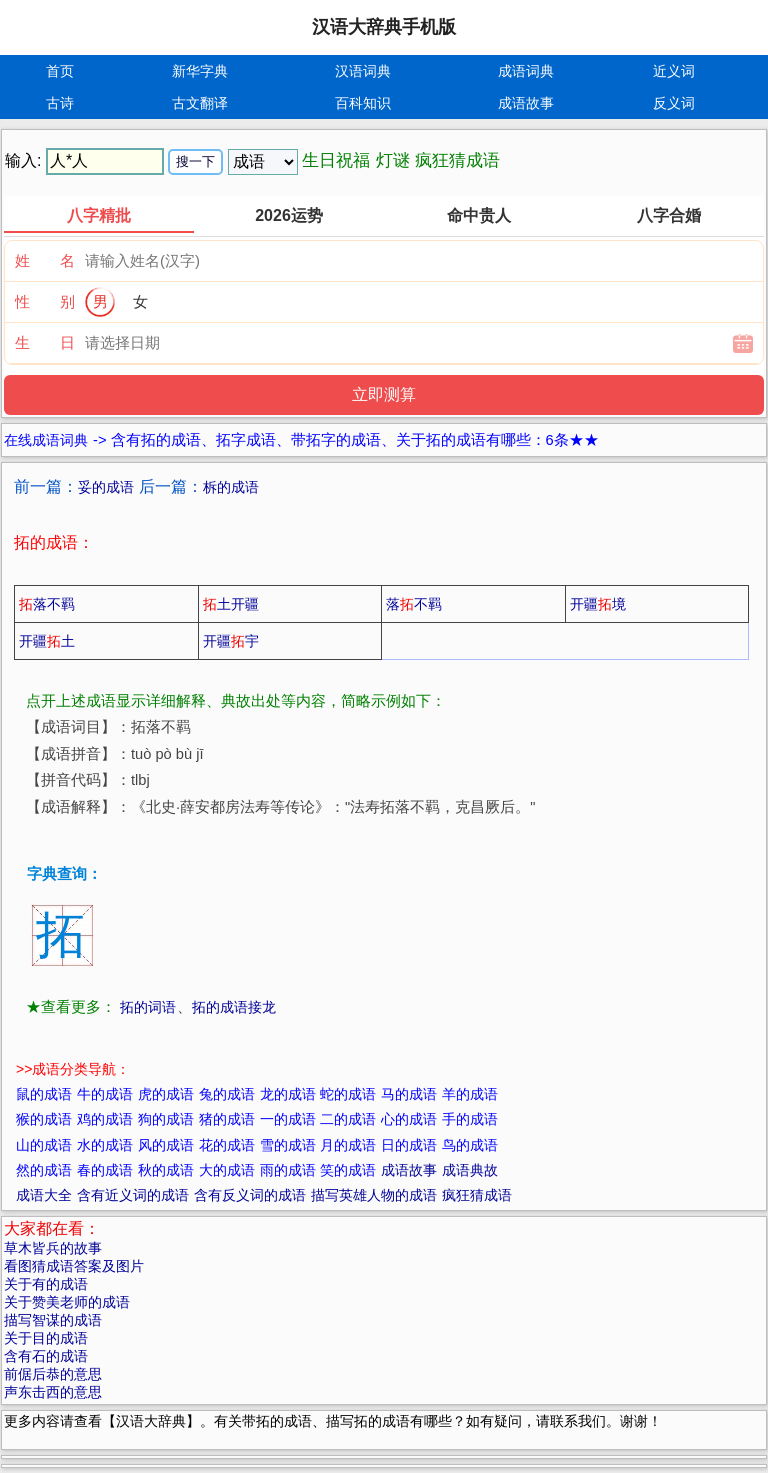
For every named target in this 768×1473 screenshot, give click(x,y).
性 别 (45, 301)
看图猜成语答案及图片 (74, 1266)
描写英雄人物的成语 (374, 1195)
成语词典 (526, 71)
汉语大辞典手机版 (384, 27)
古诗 (60, 103)
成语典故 (470, 1170)
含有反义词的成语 (250, 1195)
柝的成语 (231, 487)
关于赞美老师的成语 (67, 1302)
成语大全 (44, 1195)
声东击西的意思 (53, 1392)
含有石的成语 (46, 1356)
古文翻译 (200, 103)
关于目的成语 (46, 1338)
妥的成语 (106, 487)
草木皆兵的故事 (53, 1248)
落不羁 (47, 604)
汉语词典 (363, 71)
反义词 (674, 103)
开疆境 (598, 604)
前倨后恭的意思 (53, 1374)
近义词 (674, 71)
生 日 (45, 342)
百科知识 (363, 103)
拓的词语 (148, 1007)
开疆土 (47, 641)
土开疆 (231, 604)
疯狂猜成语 (477, 1195)
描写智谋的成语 (53, 1320)
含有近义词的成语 (133, 1195)
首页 (60, 71)
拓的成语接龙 (234, 1007)
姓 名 (45, 260)
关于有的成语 (46, 1284)
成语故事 (526, 103)
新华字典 (200, 71)
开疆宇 (231, 641)
